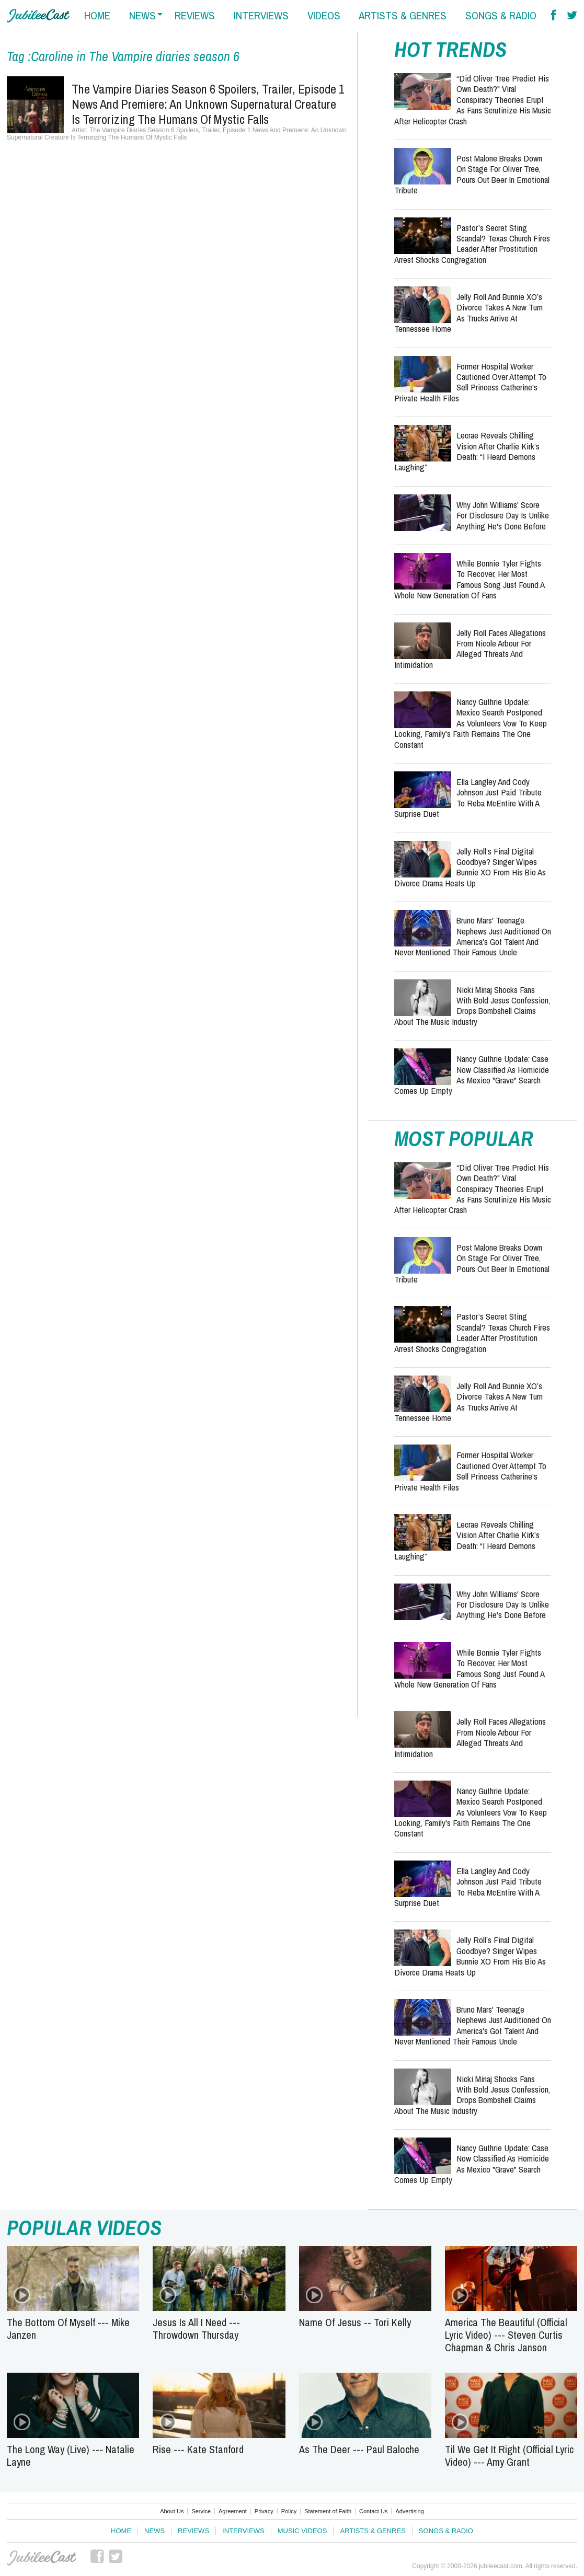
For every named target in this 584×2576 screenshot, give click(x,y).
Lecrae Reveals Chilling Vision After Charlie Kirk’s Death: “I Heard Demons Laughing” (467, 451)
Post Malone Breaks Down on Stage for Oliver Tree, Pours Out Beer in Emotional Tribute (471, 174)
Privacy (264, 2511)
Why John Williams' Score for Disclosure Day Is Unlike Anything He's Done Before (502, 515)
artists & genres (402, 15)
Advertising (409, 2511)
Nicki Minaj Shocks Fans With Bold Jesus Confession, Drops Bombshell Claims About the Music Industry (472, 1005)
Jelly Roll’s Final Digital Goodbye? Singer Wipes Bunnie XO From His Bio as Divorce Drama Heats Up (470, 867)
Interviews (243, 2531)
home (97, 15)
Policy (288, 2511)
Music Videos (302, 2531)
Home (121, 2531)
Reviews (193, 2531)
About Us (172, 2511)
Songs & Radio (446, 2531)
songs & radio (500, 15)
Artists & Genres (372, 2531)
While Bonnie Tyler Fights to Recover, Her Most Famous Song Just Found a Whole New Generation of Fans (469, 579)
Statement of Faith (327, 2511)
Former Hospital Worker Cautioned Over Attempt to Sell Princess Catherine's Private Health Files (470, 382)
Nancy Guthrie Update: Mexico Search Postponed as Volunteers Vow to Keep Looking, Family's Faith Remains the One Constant (470, 723)
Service (201, 2511)
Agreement (233, 2511)
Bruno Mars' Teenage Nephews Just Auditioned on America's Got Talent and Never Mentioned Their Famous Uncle (472, 936)
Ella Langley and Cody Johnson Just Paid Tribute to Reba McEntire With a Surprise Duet (468, 797)
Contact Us (373, 2511)
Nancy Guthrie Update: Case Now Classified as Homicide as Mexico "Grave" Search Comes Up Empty (471, 1074)
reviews (195, 15)
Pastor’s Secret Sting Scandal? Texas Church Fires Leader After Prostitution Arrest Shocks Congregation (472, 243)
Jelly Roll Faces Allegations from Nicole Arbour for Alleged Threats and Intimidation (470, 649)
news (142, 15)
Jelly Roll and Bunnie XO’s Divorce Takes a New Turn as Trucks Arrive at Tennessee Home (468, 312)
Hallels (38, 15)
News (154, 2531)
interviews (261, 15)
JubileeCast (42, 2558)
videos (323, 15)
